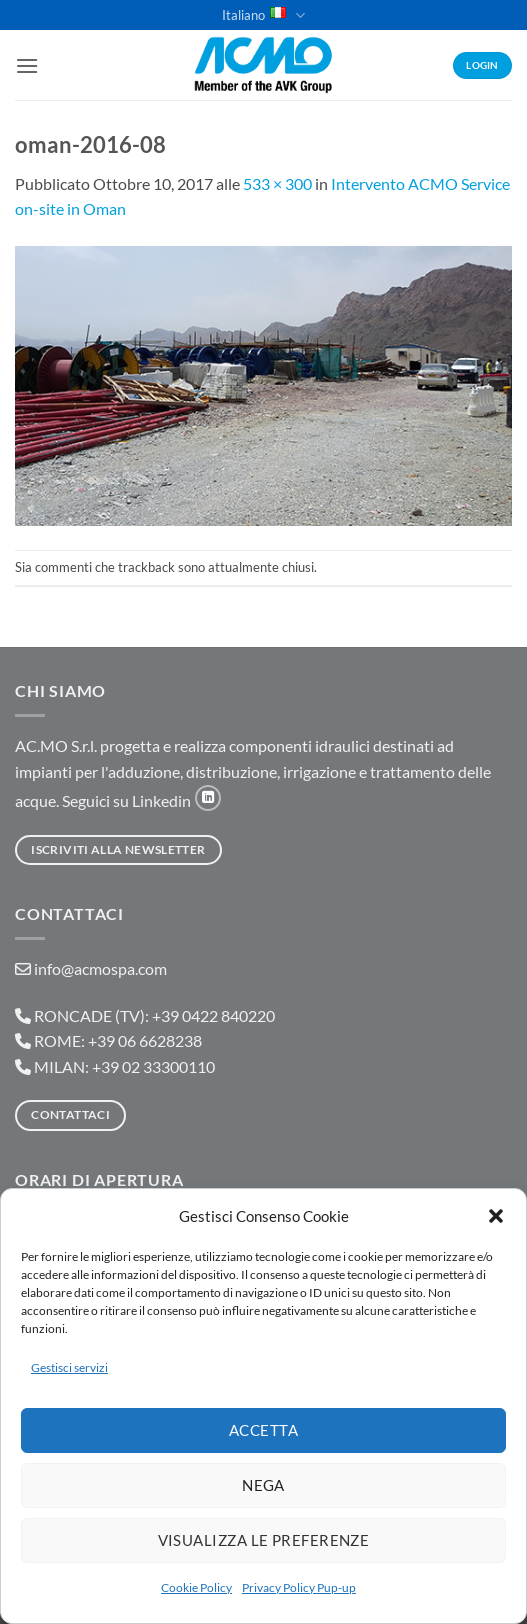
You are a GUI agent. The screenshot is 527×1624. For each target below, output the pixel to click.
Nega (263, 1485)
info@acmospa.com (100, 968)
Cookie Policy (196, 1587)
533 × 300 (277, 183)
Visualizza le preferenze (264, 1540)
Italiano (263, 15)
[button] (496, 1216)
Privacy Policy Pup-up (299, 1587)
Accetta (263, 1430)
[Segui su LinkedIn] (208, 798)
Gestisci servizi (69, 1367)
